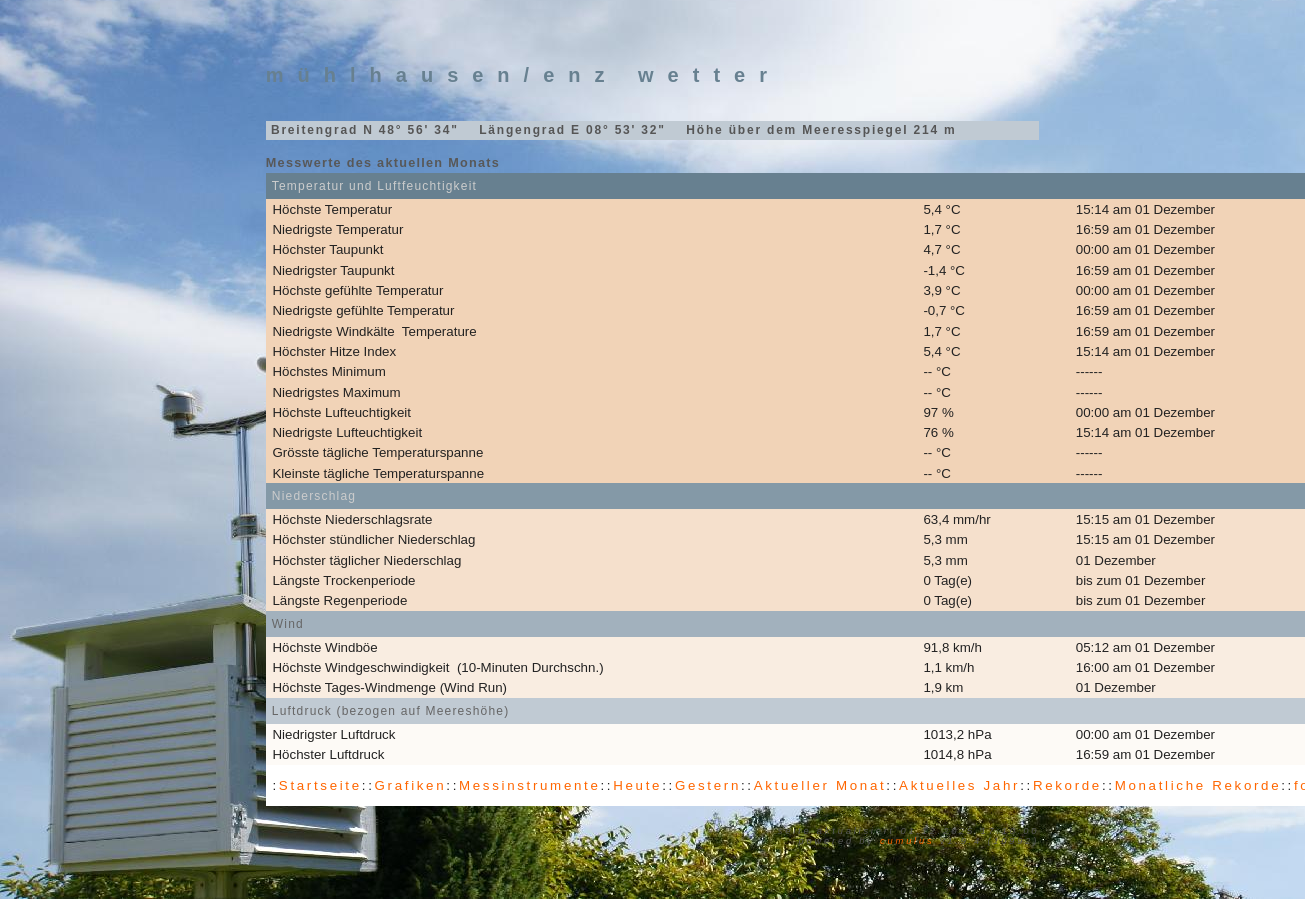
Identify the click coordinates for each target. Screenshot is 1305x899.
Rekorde (1067, 785)
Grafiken (411, 785)
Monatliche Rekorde (1198, 785)
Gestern (708, 785)
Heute (637, 785)
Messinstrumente (529, 785)
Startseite (320, 785)
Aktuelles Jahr (959, 785)
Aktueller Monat (820, 785)
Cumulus (907, 841)
